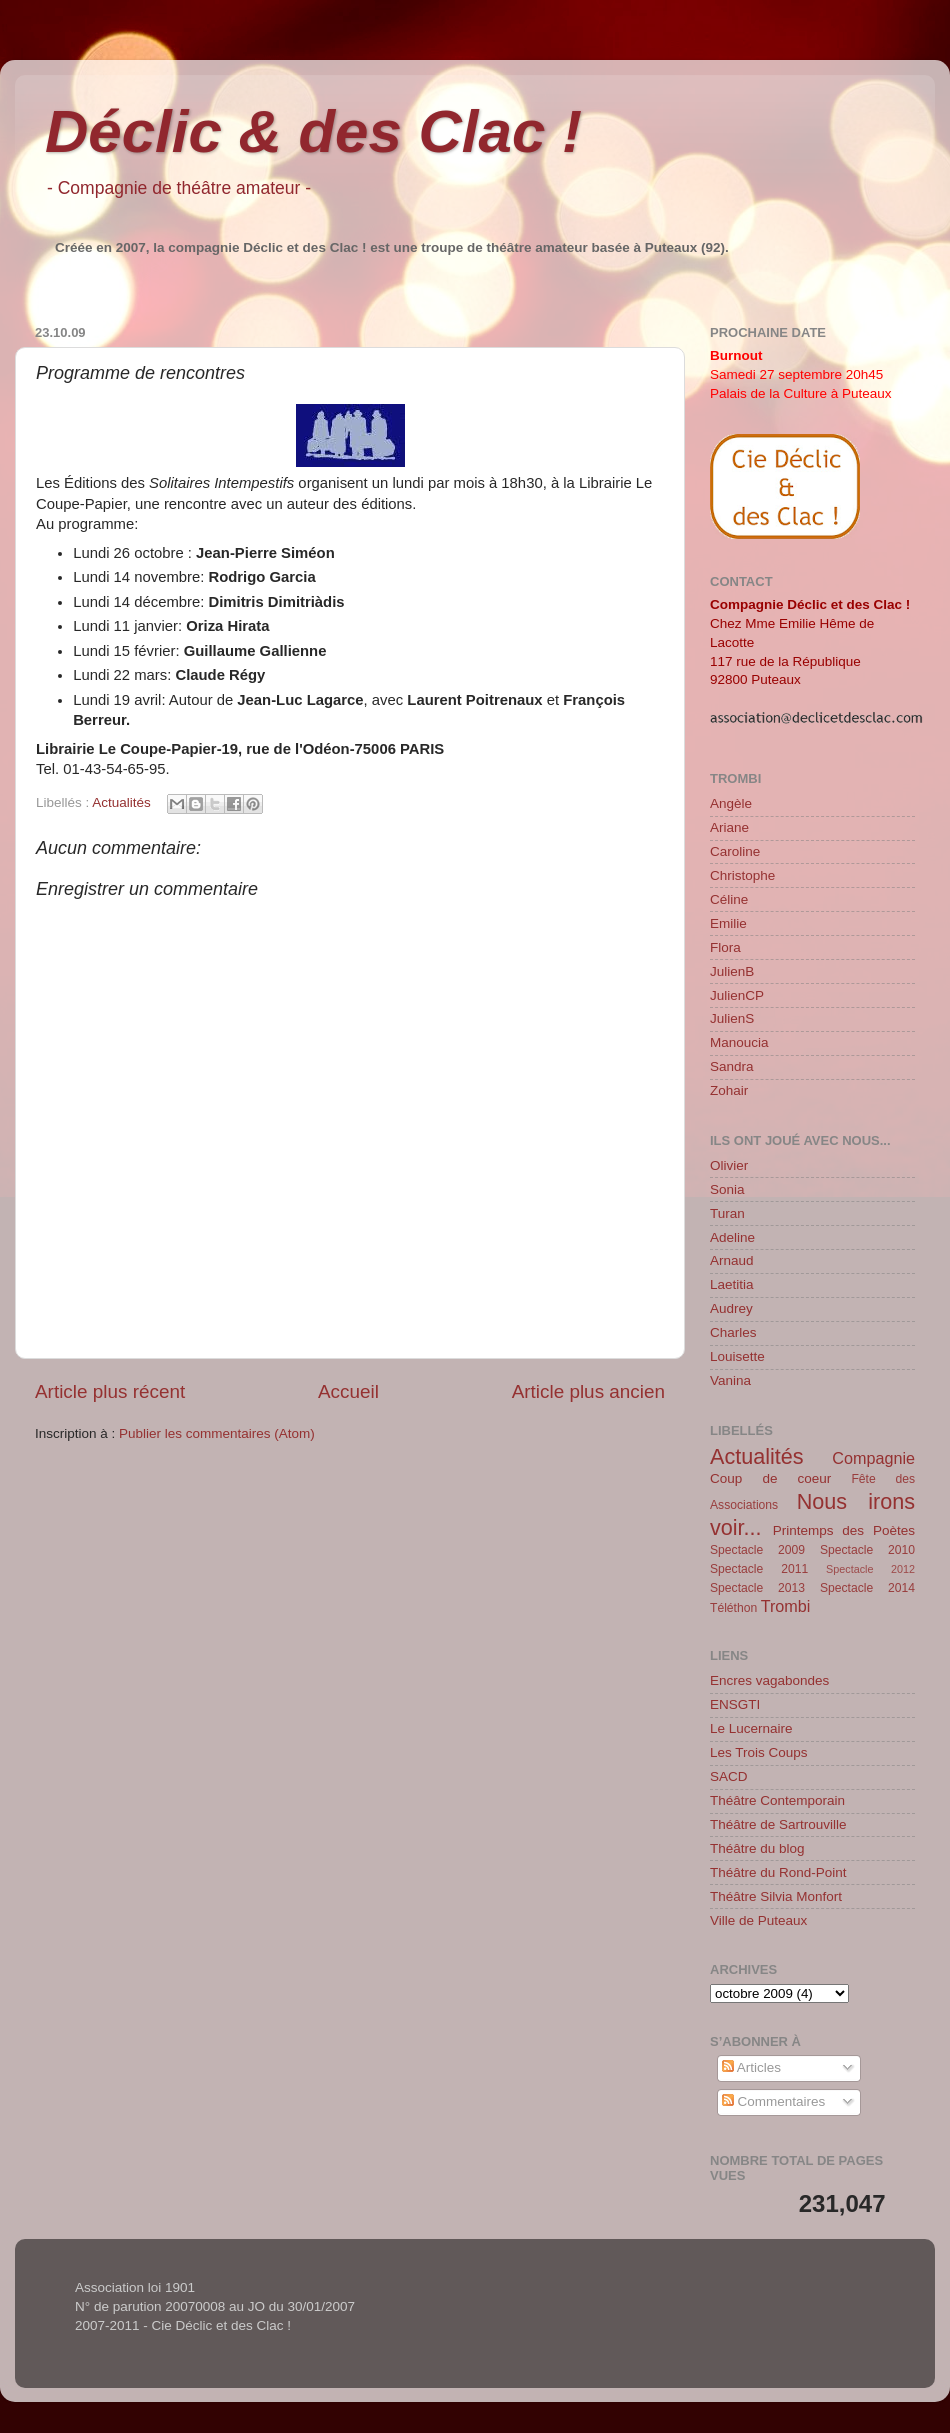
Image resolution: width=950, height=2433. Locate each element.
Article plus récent (110, 1391)
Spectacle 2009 (757, 1550)
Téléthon (733, 1608)
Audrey (731, 1308)
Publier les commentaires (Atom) (217, 1433)
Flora (725, 947)
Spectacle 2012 (870, 1569)
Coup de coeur (770, 1478)
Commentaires (774, 2101)
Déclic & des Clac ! (313, 131)
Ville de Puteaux (758, 1920)
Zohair (729, 1090)
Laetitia (732, 1284)
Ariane (729, 827)
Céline (729, 899)
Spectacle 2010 (867, 1550)
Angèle (731, 803)
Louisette (737, 1356)
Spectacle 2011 (759, 1569)
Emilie (728, 923)
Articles (751, 2067)
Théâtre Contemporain (777, 1800)
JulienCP (737, 995)
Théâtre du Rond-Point (778, 1872)
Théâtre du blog (757, 1848)
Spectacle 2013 (757, 1588)
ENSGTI (735, 1704)
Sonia (727, 1189)
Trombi (786, 1606)
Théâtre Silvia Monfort (776, 1896)
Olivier (729, 1165)
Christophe (742, 875)
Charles (733, 1332)
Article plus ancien (588, 1391)
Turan (727, 1213)
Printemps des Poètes (844, 1530)
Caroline (735, 851)
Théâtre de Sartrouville (778, 1824)
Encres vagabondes (769, 1680)
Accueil (348, 1391)
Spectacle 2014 (867, 1588)
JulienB (732, 971)
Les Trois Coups (759, 1752)
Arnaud (732, 1260)
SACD (729, 1776)
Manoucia (739, 1042)
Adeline (732, 1237)
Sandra (732, 1066)
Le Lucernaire (751, 1728)
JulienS (732, 1018)
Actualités (121, 802)
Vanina (730, 1380)
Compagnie (873, 1458)
